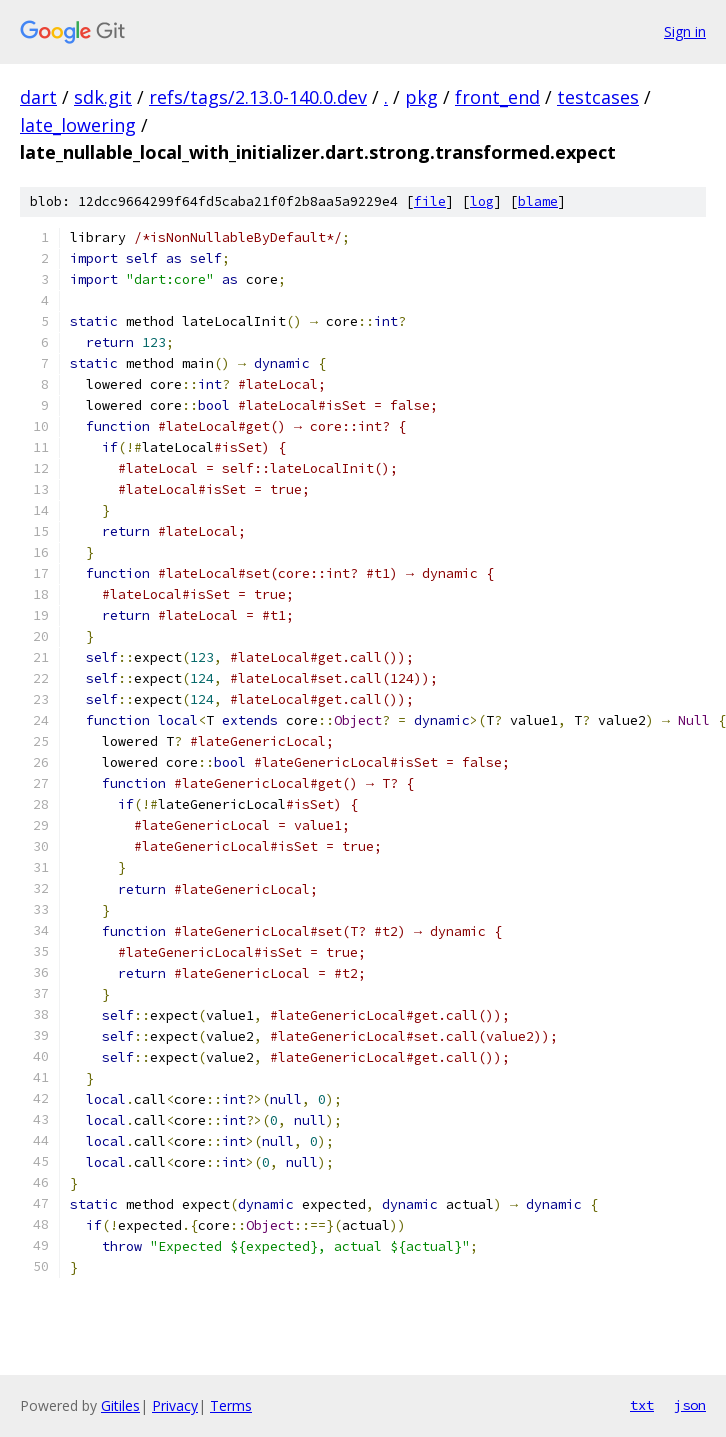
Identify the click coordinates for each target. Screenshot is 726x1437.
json (690, 1405)
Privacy (175, 1405)
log (482, 201)
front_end (497, 97)
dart (38, 97)
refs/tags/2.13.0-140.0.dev (258, 97)
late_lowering (78, 125)
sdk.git (103, 97)
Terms (231, 1405)
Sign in (685, 31)
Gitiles (120, 1405)
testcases (598, 97)
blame (538, 201)
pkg (421, 97)
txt (642, 1405)
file (430, 201)
